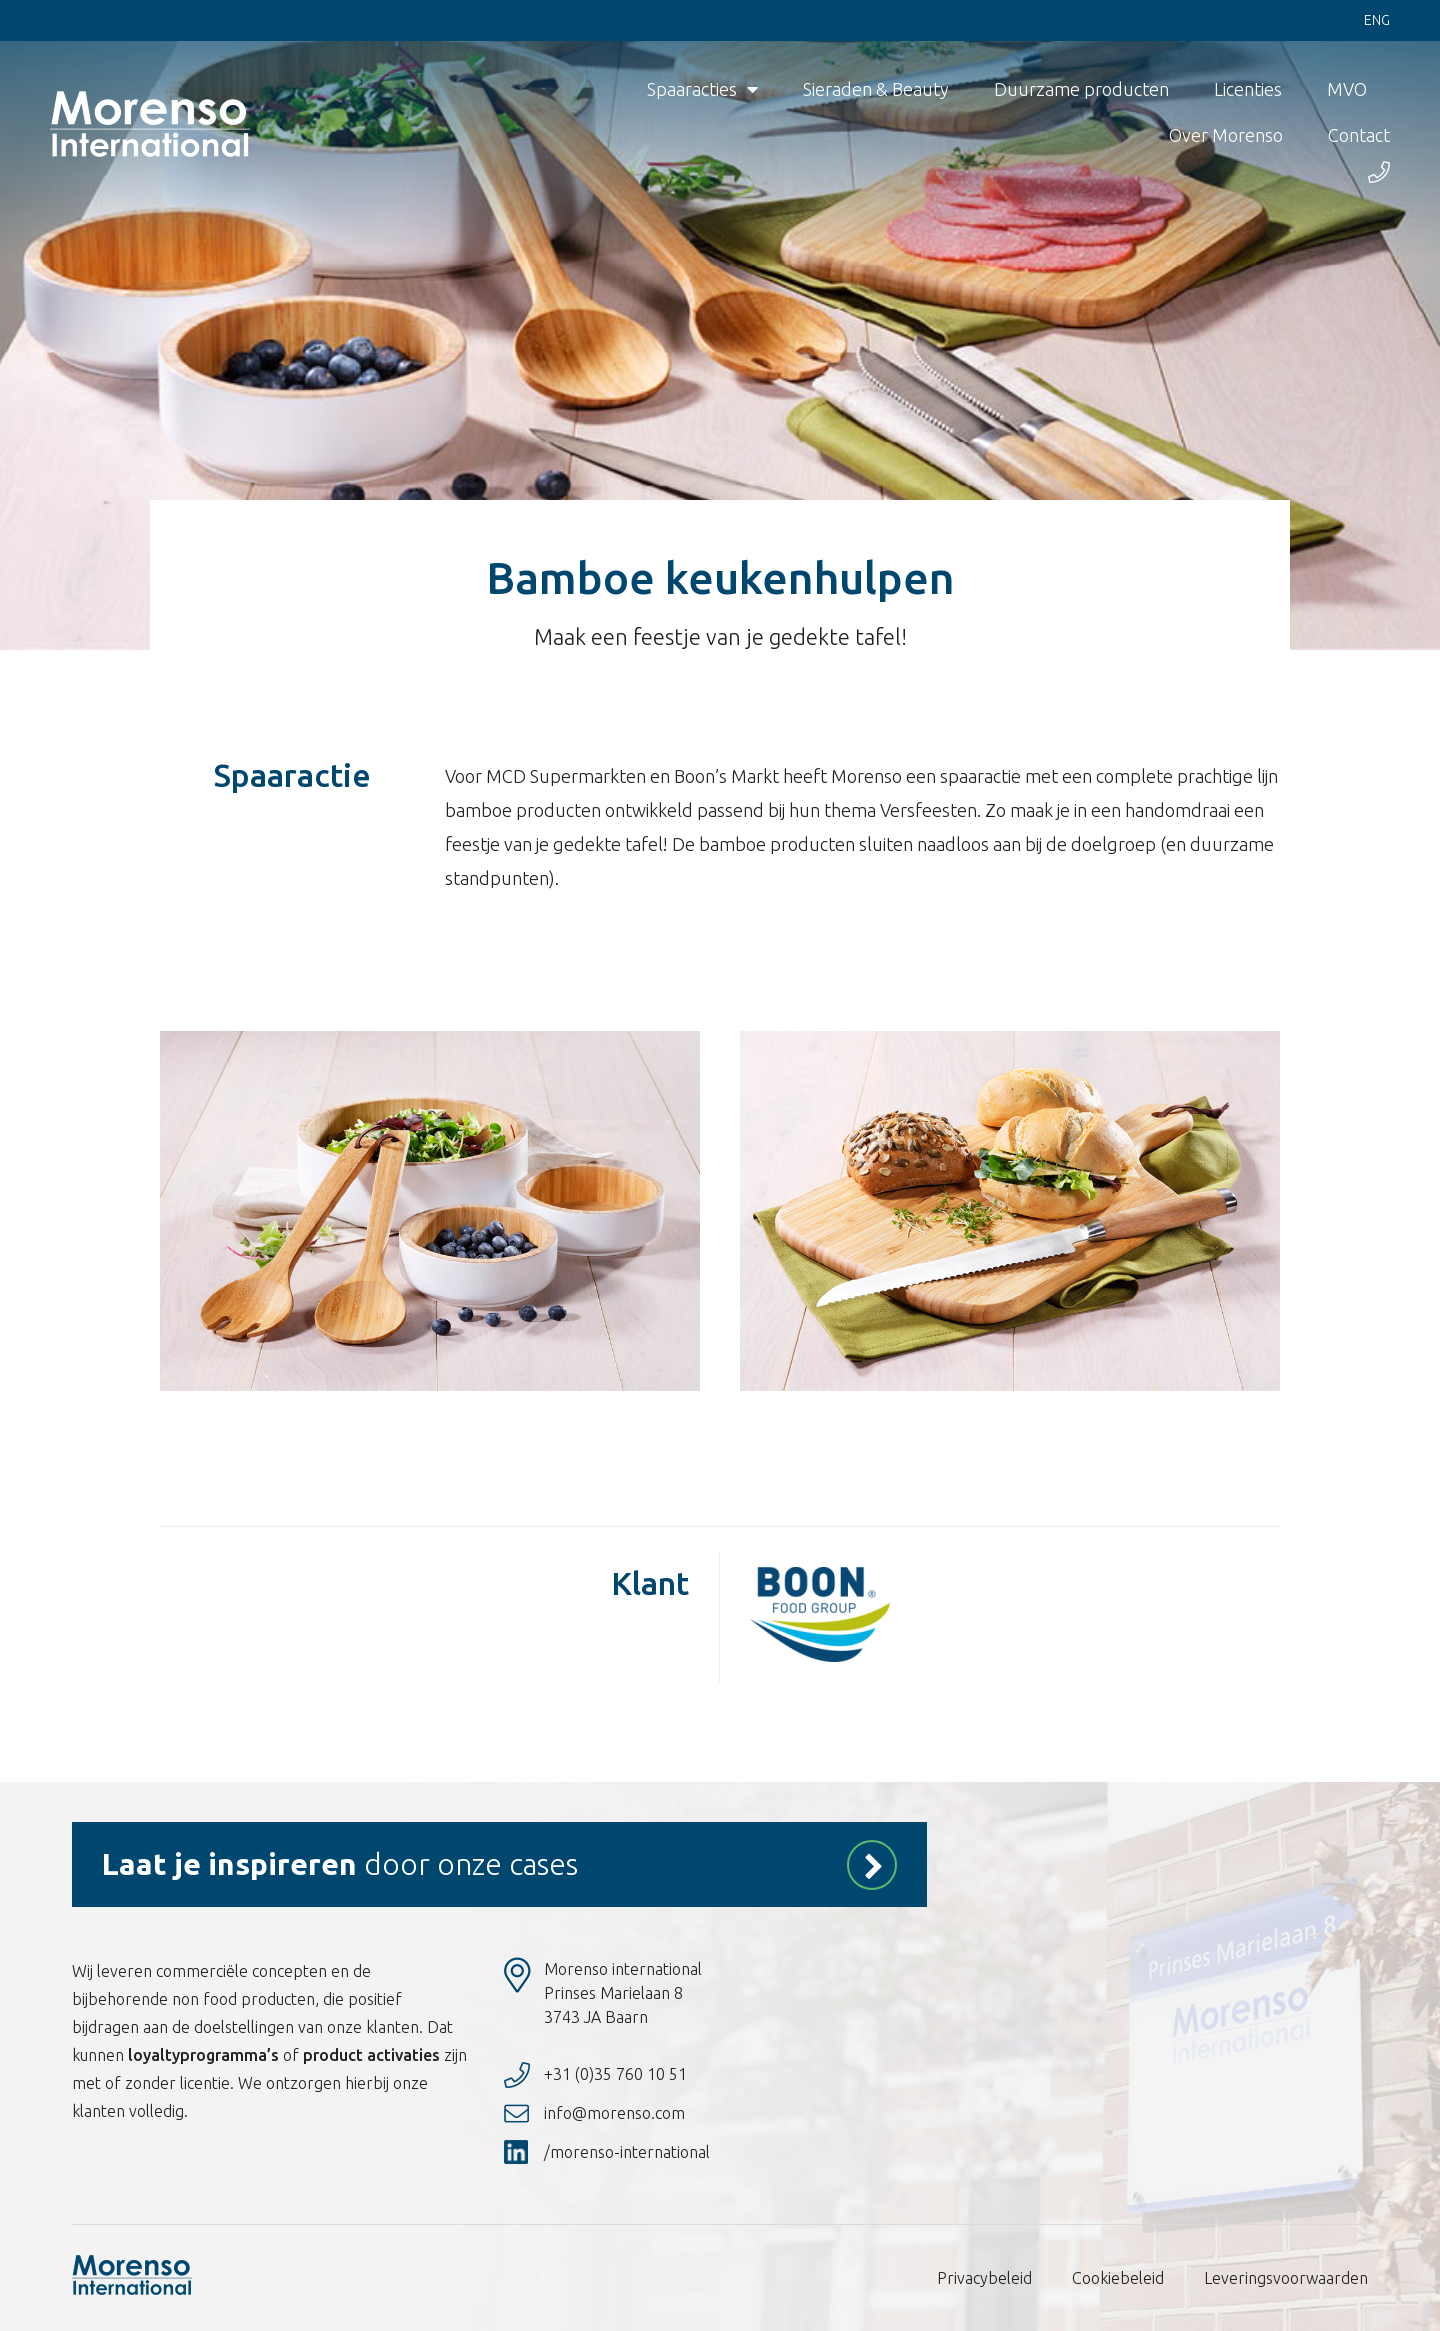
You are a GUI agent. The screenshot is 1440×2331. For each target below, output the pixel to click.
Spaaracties (702, 90)
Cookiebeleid (1118, 2278)
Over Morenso (1226, 136)
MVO (1347, 90)
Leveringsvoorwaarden (1286, 2278)
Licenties (1248, 90)
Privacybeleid (984, 2278)
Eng (1377, 21)
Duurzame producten (1081, 90)
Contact (1359, 136)
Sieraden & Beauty (876, 90)
